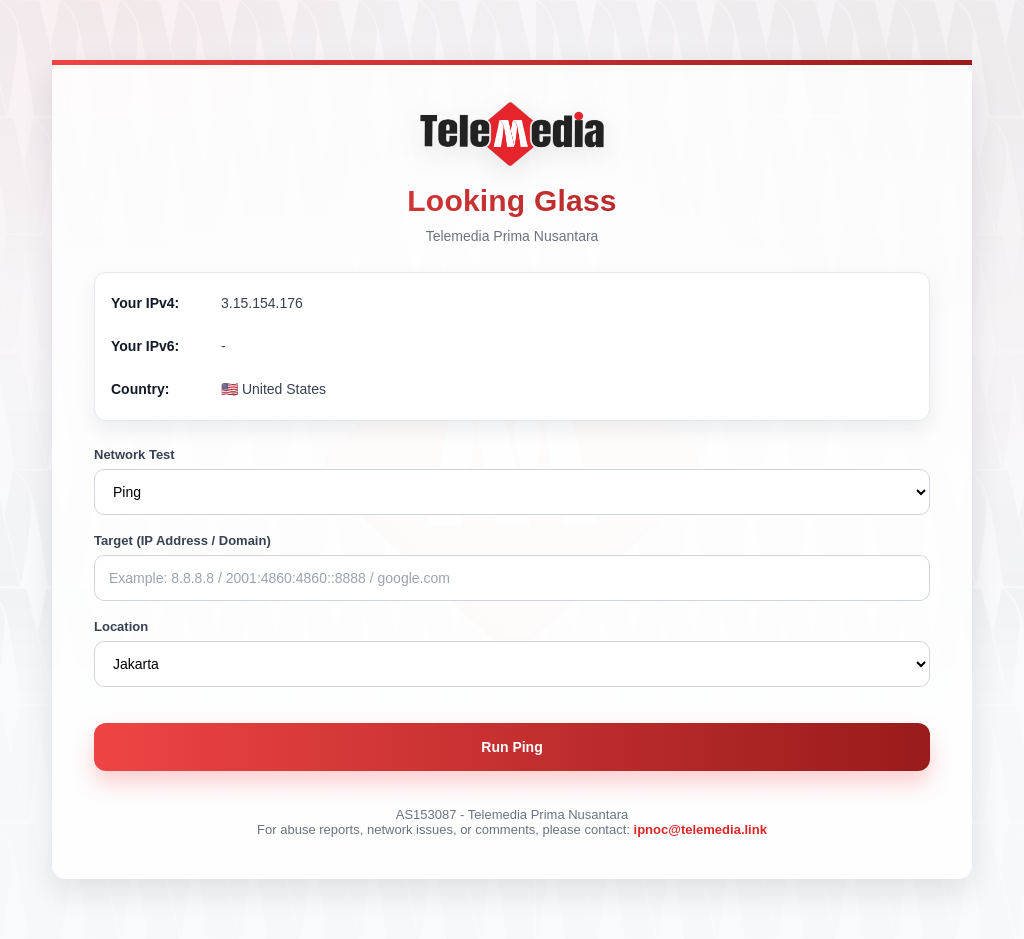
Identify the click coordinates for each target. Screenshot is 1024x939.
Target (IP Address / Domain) (182, 540)
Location (121, 626)
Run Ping (511, 747)
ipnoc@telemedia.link (700, 829)
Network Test (134, 454)
